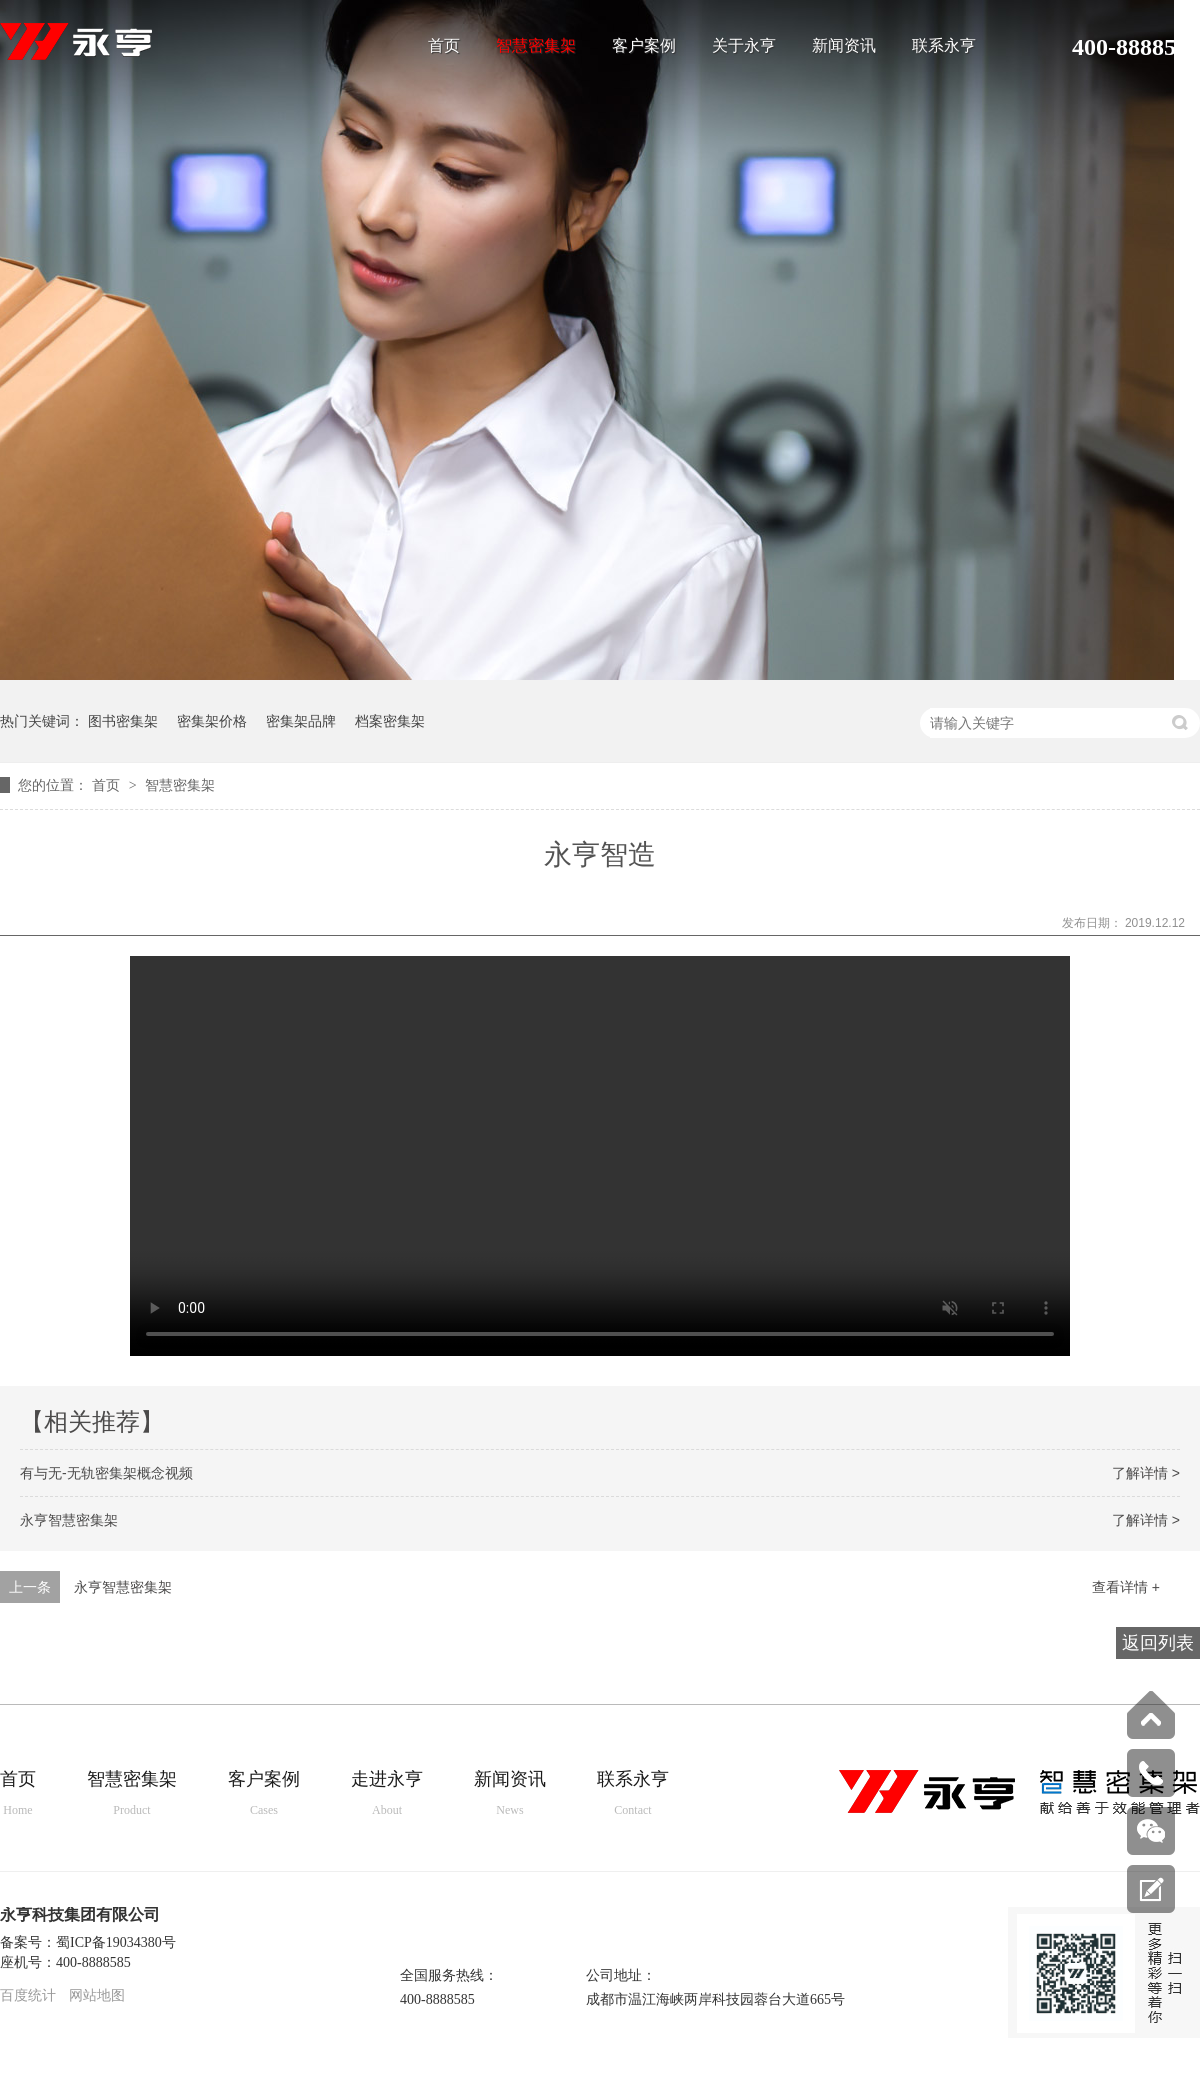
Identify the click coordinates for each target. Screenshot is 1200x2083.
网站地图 (97, 1995)
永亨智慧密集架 (69, 1520)
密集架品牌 (301, 721)
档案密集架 (390, 721)
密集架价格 (212, 721)
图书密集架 (123, 721)
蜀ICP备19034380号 (116, 1942)
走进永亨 (387, 1794)
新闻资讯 (844, 46)
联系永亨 (944, 46)
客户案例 (644, 46)
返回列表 (1158, 1643)
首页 (444, 46)
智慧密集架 (536, 46)
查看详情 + (1126, 1587)
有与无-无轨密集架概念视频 (106, 1473)
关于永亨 (744, 46)
